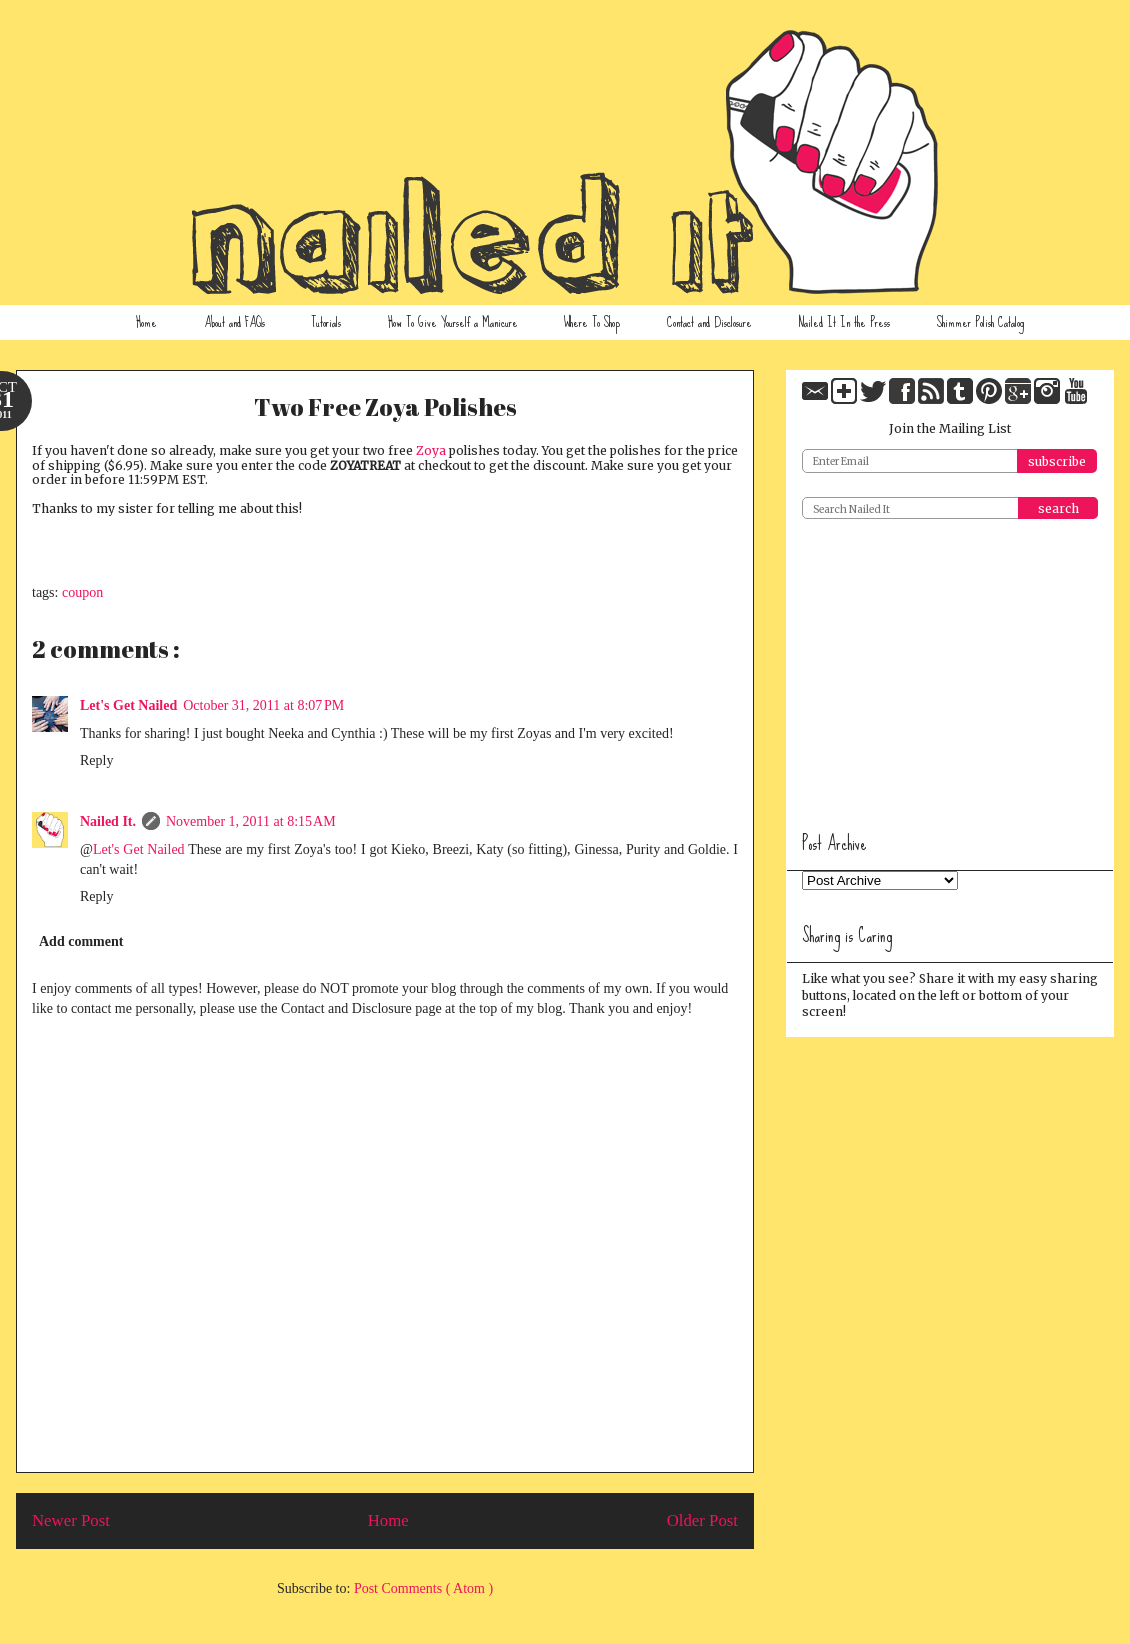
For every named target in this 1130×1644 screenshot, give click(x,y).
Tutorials (326, 322)
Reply (96, 760)
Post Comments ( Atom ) (423, 1588)
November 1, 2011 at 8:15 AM (251, 821)
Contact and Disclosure (709, 322)
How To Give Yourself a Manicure (453, 322)
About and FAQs (234, 322)
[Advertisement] (952, 668)
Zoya (431, 450)
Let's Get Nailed (128, 705)
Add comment (81, 941)
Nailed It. (108, 821)
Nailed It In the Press (844, 322)
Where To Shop (592, 322)
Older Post (702, 1520)
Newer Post (71, 1520)
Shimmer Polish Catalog (980, 322)
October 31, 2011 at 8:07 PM (263, 705)
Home (146, 322)
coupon (82, 592)
